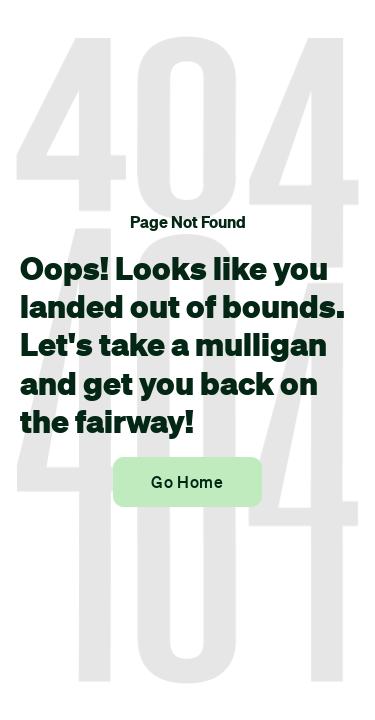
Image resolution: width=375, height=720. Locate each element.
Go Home (187, 482)
